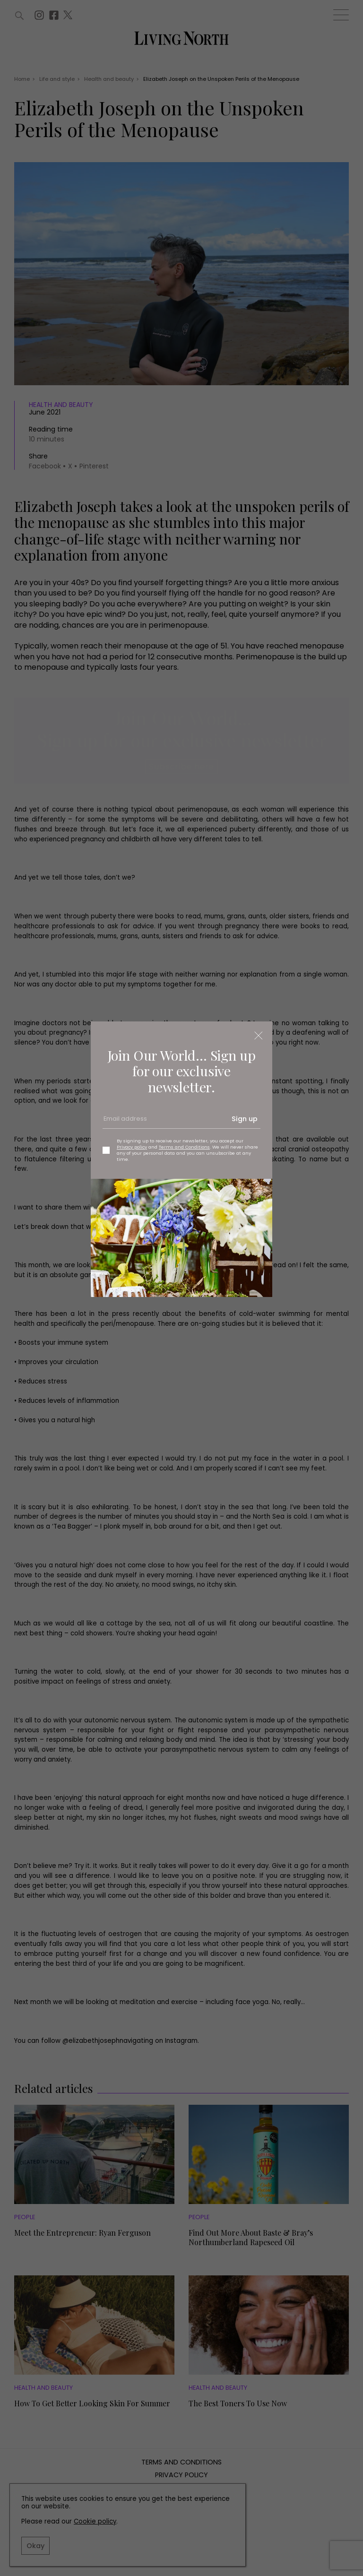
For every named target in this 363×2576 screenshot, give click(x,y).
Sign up (245, 1119)
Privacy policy (132, 1147)
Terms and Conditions (184, 1147)
